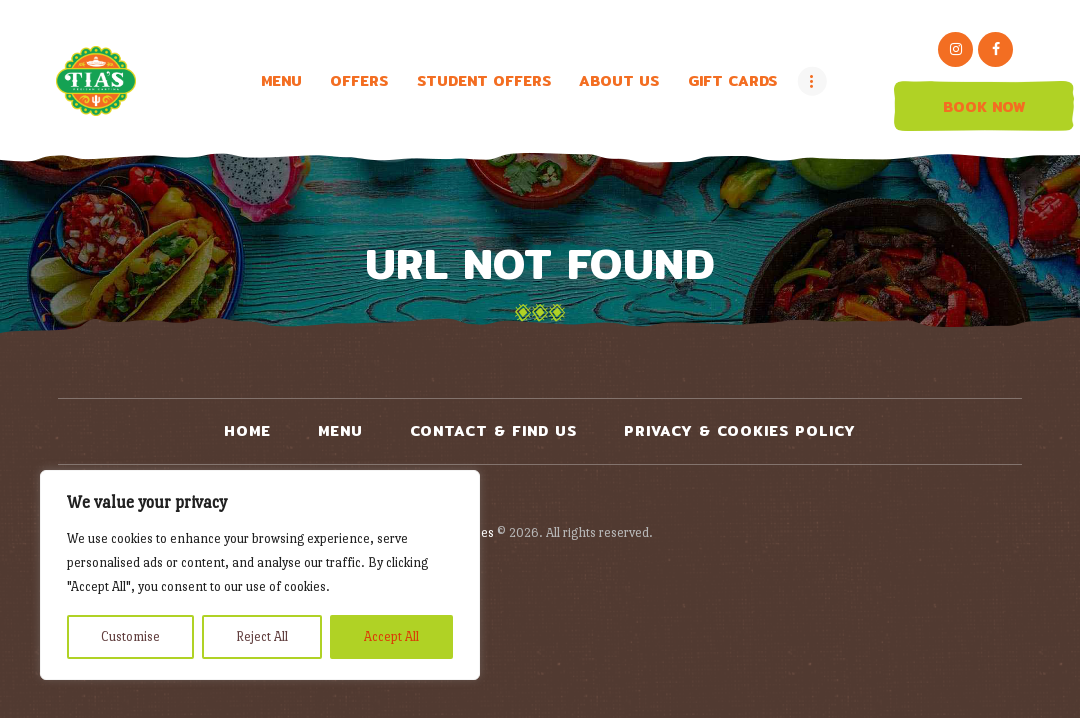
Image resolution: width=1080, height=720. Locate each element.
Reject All (262, 636)
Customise (130, 636)
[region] (260, 575)
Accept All (391, 636)
